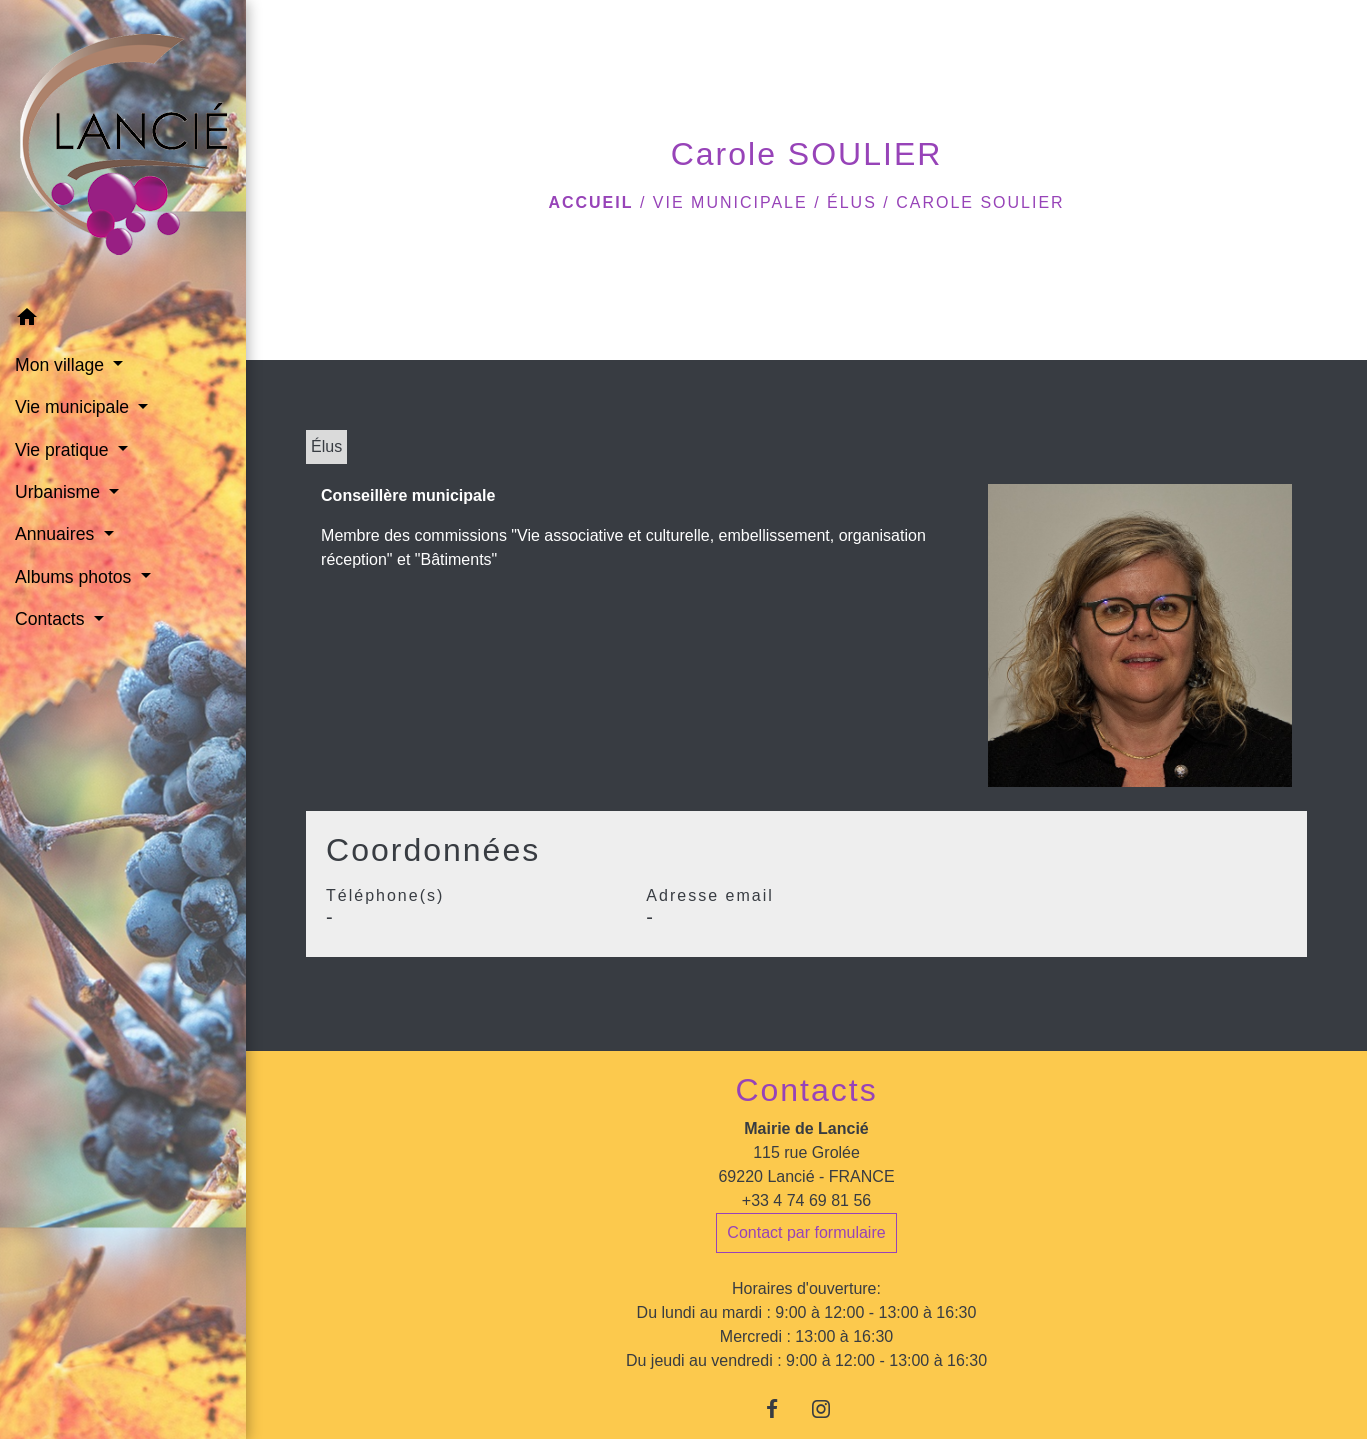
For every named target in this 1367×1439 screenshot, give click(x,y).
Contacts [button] (52, 619)
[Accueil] (123, 148)
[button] (123, 320)
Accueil (590, 202)
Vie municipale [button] (74, 407)
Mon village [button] (62, 365)
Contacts (806, 1090)
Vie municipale (730, 202)
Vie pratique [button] (64, 450)
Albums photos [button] (75, 577)
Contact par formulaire (806, 1232)
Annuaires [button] (57, 534)
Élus (852, 202)
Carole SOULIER (980, 202)
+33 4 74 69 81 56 (806, 1200)
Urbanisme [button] (60, 492)
